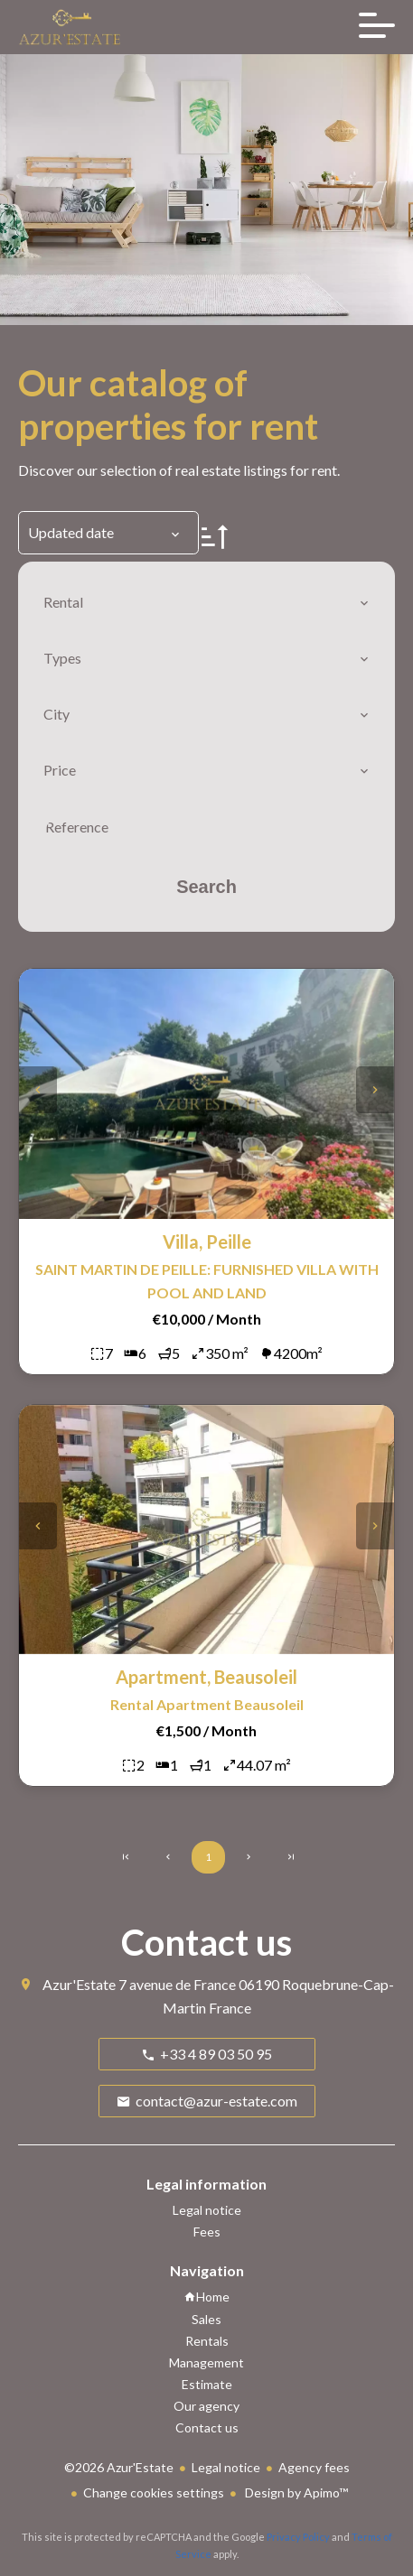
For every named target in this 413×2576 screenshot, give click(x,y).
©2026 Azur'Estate (119, 2467)
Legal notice (226, 2467)
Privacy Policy (298, 2537)
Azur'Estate (79, 1984)
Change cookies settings (153, 2492)
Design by (295, 2492)
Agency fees (314, 2467)
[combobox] (206, 602)
